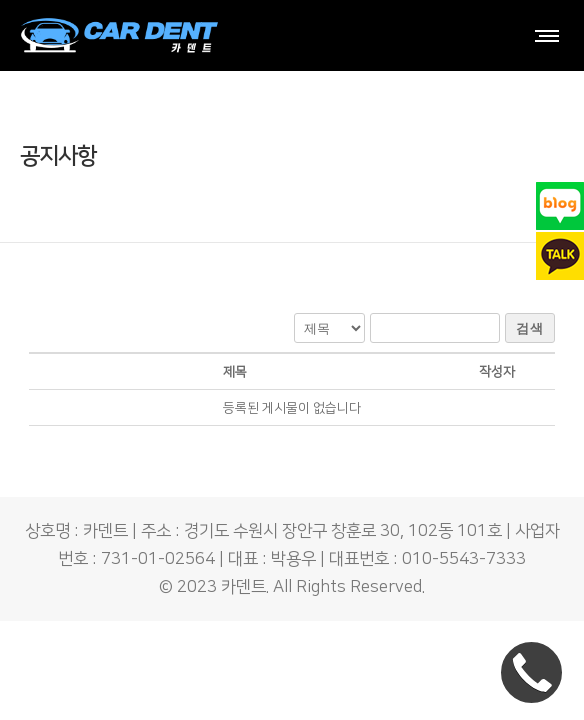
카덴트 (243, 587)
